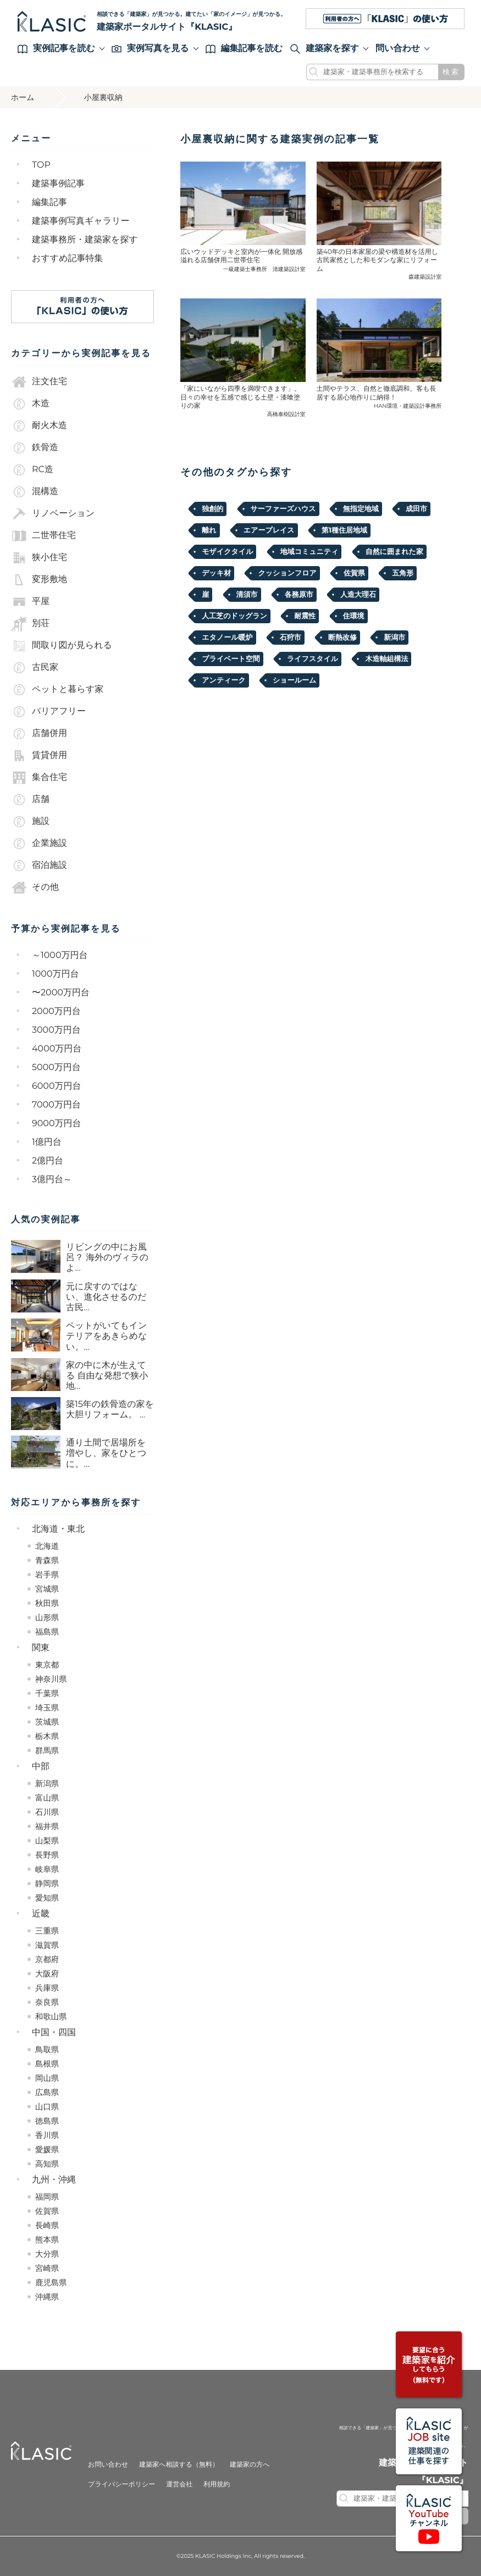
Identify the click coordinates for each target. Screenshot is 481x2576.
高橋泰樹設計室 (286, 414)
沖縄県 (47, 2297)
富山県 (47, 1798)
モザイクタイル (227, 551)
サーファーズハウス (283, 509)
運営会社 (179, 2484)
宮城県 (47, 1589)
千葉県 (47, 1693)
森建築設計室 (424, 276)
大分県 (47, 2254)
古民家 (34, 668)
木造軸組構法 (386, 659)
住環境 (353, 616)
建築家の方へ (250, 2465)
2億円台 (47, 1161)
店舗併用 (39, 733)
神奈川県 (51, 1679)
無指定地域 (361, 509)
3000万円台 (56, 1030)
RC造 (32, 470)
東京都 (47, 1665)
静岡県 (47, 1883)
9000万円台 (56, 1123)
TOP (41, 165)
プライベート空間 (231, 659)
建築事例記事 (58, 184)
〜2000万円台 (61, 993)
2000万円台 (56, 1011)
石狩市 (290, 637)
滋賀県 (47, 1945)
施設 (30, 821)
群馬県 (47, 1750)
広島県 (47, 2092)
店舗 (30, 799)
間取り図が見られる (61, 646)
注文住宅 (39, 382)
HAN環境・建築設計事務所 (407, 405)
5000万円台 (56, 1067)
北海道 (47, 1546)
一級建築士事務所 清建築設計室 (264, 269)
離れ (209, 530)
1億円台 (47, 1142)
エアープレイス (269, 530)
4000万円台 (56, 1049)
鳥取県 (47, 2049)
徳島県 (47, 2121)
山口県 (47, 2107)
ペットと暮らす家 (57, 690)
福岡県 (47, 2197)
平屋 (30, 602)
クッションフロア (287, 573)
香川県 (47, 2135)
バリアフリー (48, 711)
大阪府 (47, 1974)
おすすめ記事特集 (67, 258)
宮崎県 (47, 2268)
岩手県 (47, 1575)
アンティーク (224, 680)
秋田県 (47, 1603)
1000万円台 (55, 974)
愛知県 (47, 1898)
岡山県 (47, 2078)
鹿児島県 (51, 2282)
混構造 (34, 492)
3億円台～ (52, 1180)
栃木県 (47, 1736)
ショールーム (294, 680)
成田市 (416, 509)
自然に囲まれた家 (394, 551)
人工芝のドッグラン (234, 616)
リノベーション (53, 514)
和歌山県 (51, 2016)
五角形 (402, 573)
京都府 (47, 1959)
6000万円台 (56, 1086)
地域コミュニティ (309, 551)
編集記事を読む (244, 48)
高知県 (47, 2164)
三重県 (47, 1931)
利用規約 (216, 2484)
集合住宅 (39, 777)
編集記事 (49, 202)
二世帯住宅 (43, 536)
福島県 (47, 1632)
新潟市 (394, 637)
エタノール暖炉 (227, 637)
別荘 (30, 624)
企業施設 (39, 843)
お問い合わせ (108, 2465)
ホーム (23, 97)
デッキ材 (216, 573)
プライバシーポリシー (121, 2484)
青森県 (47, 1560)
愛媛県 (47, 2149)
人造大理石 (358, 594)
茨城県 (47, 1722)
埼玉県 (47, 1708)
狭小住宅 (39, 558)
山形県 (47, 1617)
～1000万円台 (60, 955)
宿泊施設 (39, 865)
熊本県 (47, 2240)
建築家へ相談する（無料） (179, 2465)
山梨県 (47, 1841)
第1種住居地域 (344, 530)
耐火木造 (39, 426)
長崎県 (47, 2225)
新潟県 (47, 1783)
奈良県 (47, 2002)
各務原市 (299, 594)
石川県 (47, 1812)
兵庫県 (47, 1988)
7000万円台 (56, 1105)
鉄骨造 (34, 448)
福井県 (47, 1826)
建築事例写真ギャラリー (81, 221)
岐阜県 (47, 1869)
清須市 (247, 594)
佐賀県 (47, 2211)
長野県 (47, 1855)
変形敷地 (39, 580)
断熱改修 (342, 637)
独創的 (212, 509)
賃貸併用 (39, 755)
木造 (30, 404)
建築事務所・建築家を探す (85, 240)
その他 (35, 887)
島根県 (47, 2064)
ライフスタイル (312, 659)
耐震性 (305, 616)
